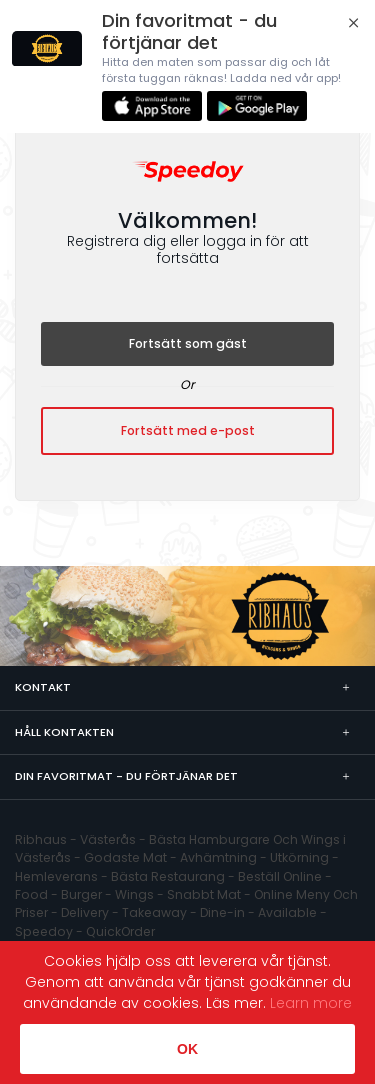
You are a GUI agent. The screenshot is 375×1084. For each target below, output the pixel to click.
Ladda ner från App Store (152, 106)
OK (187, 1049)
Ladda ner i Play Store (257, 106)
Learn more (311, 1003)
